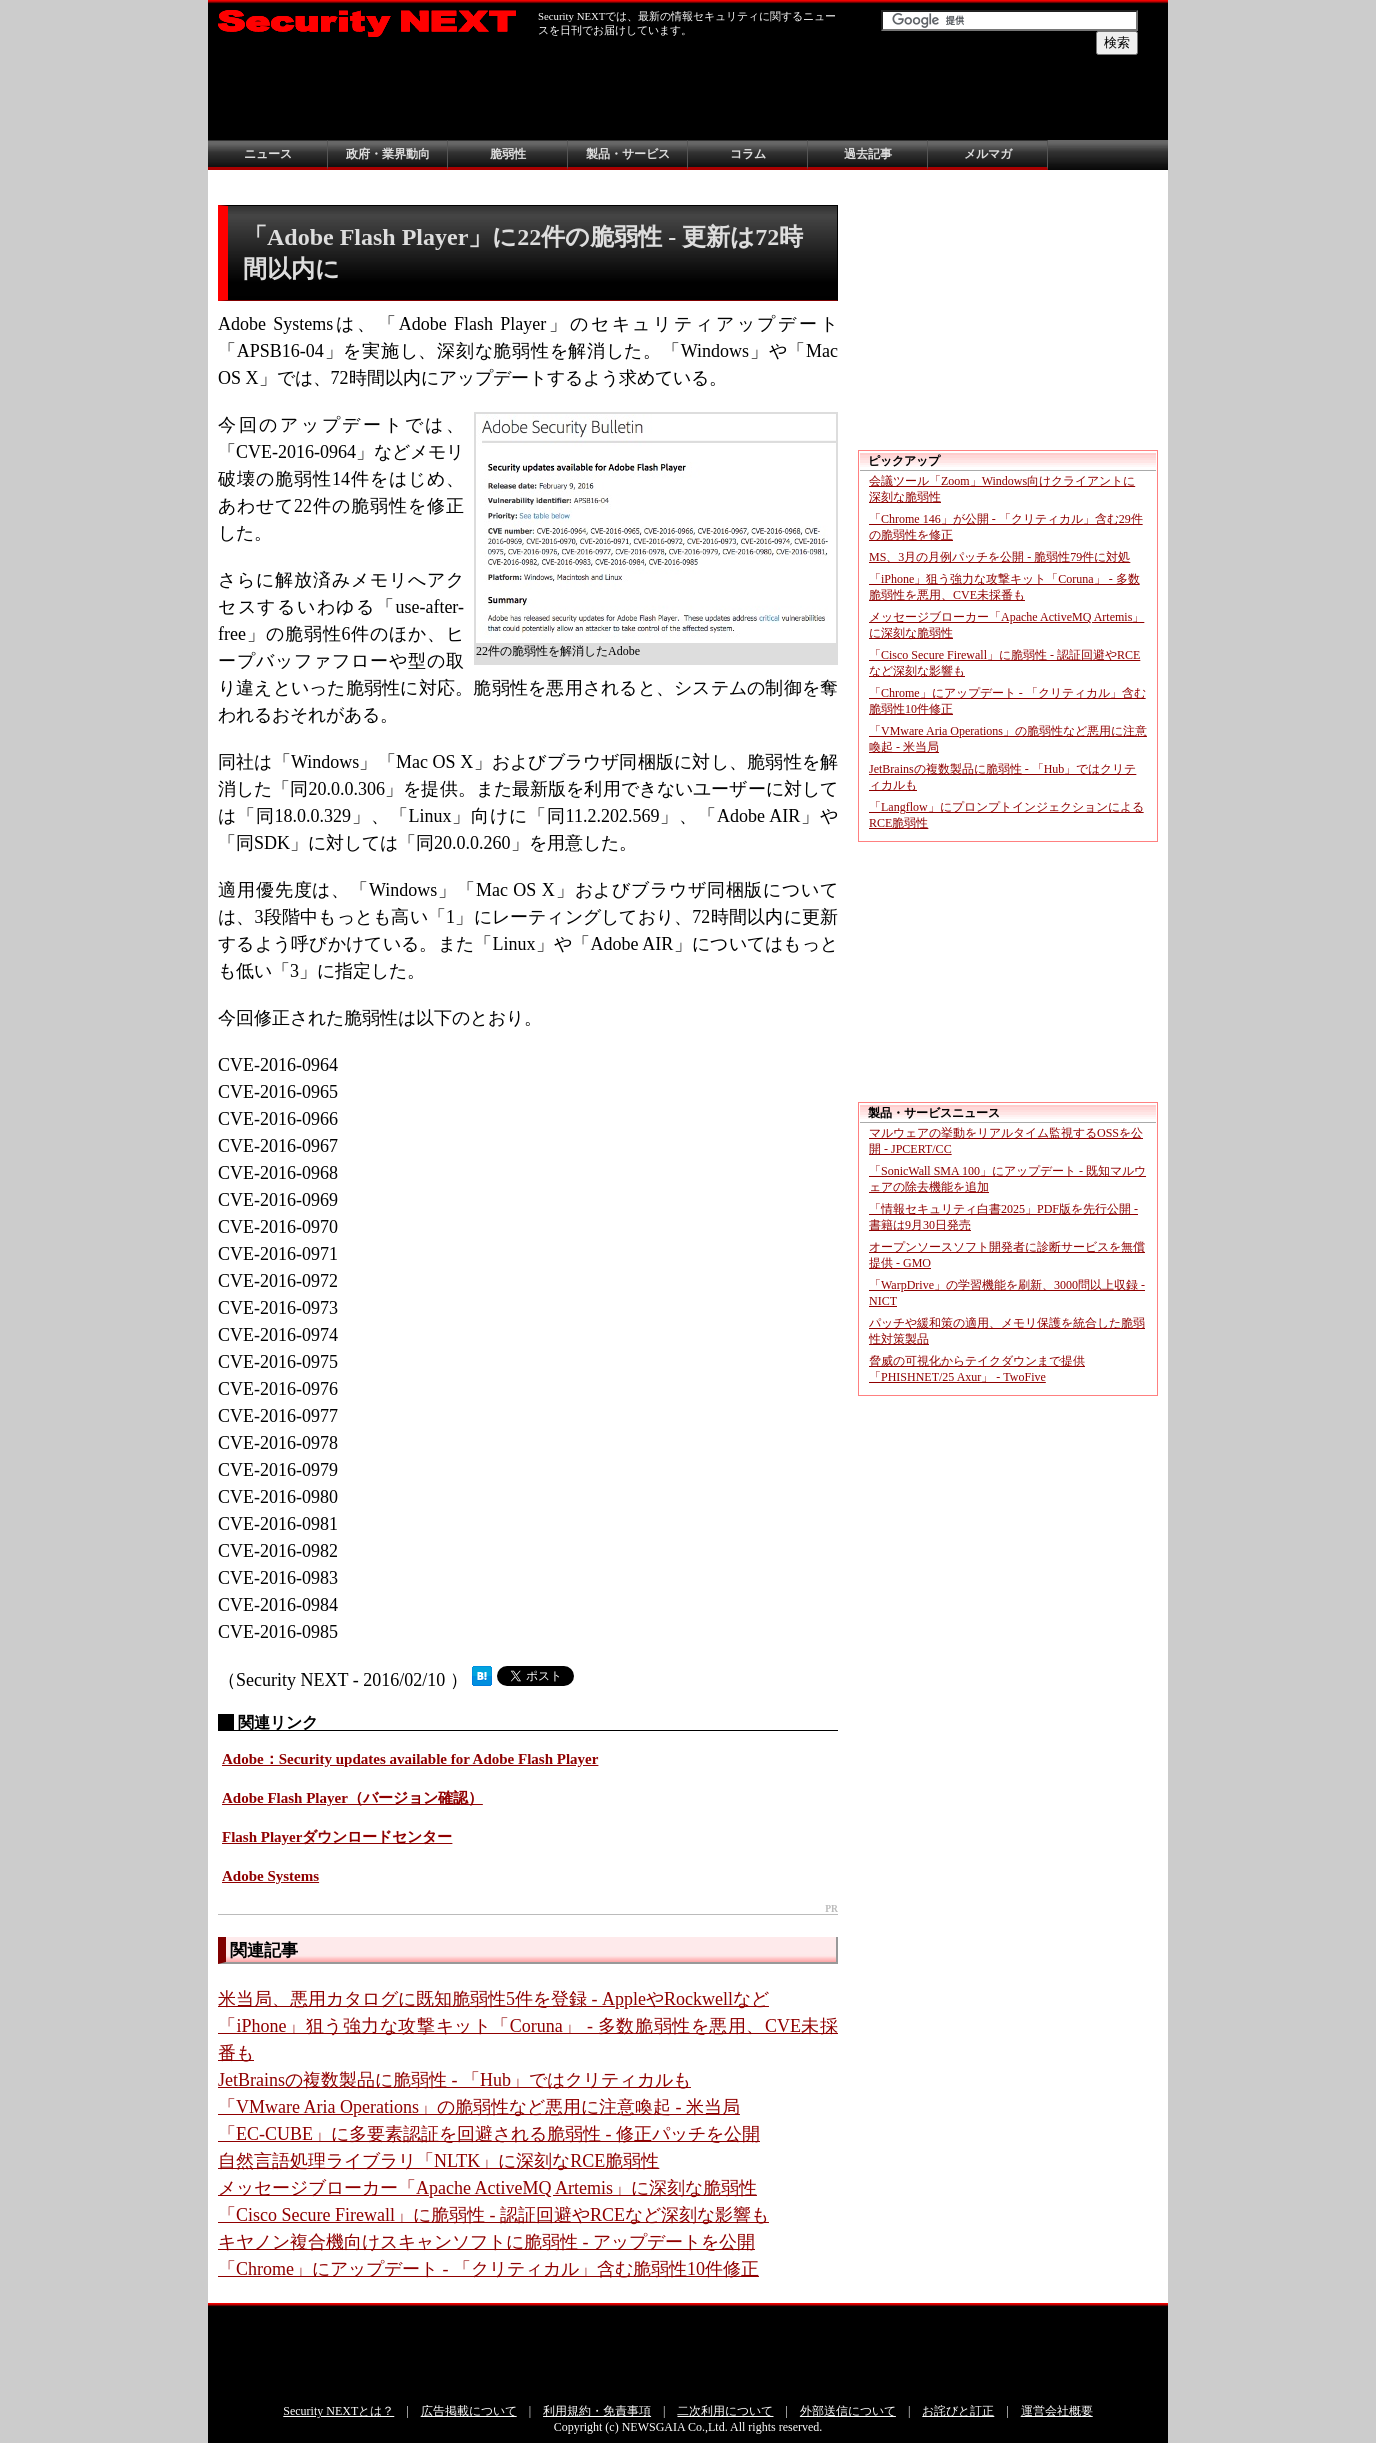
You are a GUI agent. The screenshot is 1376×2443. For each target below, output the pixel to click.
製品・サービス (628, 154)
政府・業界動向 (388, 154)
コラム (748, 154)
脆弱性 (508, 154)
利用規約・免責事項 (597, 2411)
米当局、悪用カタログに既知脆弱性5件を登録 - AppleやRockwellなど (493, 1999)
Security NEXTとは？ (338, 2411)
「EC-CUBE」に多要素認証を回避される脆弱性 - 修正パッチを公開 (489, 2134)
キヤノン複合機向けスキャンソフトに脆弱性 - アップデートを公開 (486, 2242)
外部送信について (848, 2411)
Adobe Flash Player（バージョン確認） (352, 1798)
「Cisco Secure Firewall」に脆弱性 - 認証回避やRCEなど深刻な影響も (493, 2215)
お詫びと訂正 (958, 2411)
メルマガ (988, 154)
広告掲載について (469, 2411)
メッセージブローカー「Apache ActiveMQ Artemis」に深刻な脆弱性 (487, 2188)
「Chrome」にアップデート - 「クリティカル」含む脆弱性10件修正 (488, 2269)
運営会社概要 (1057, 2411)
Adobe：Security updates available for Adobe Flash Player (410, 1759)
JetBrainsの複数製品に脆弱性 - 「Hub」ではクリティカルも (454, 2080)
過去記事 (868, 154)
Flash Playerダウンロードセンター (337, 1837)
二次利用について (725, 2411)
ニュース (268, 154)
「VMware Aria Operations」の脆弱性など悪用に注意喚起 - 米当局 (479, 2107)
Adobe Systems (270, 1876)
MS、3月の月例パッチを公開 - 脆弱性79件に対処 (999, 557)
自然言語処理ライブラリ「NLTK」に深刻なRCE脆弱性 (438, 2161)
